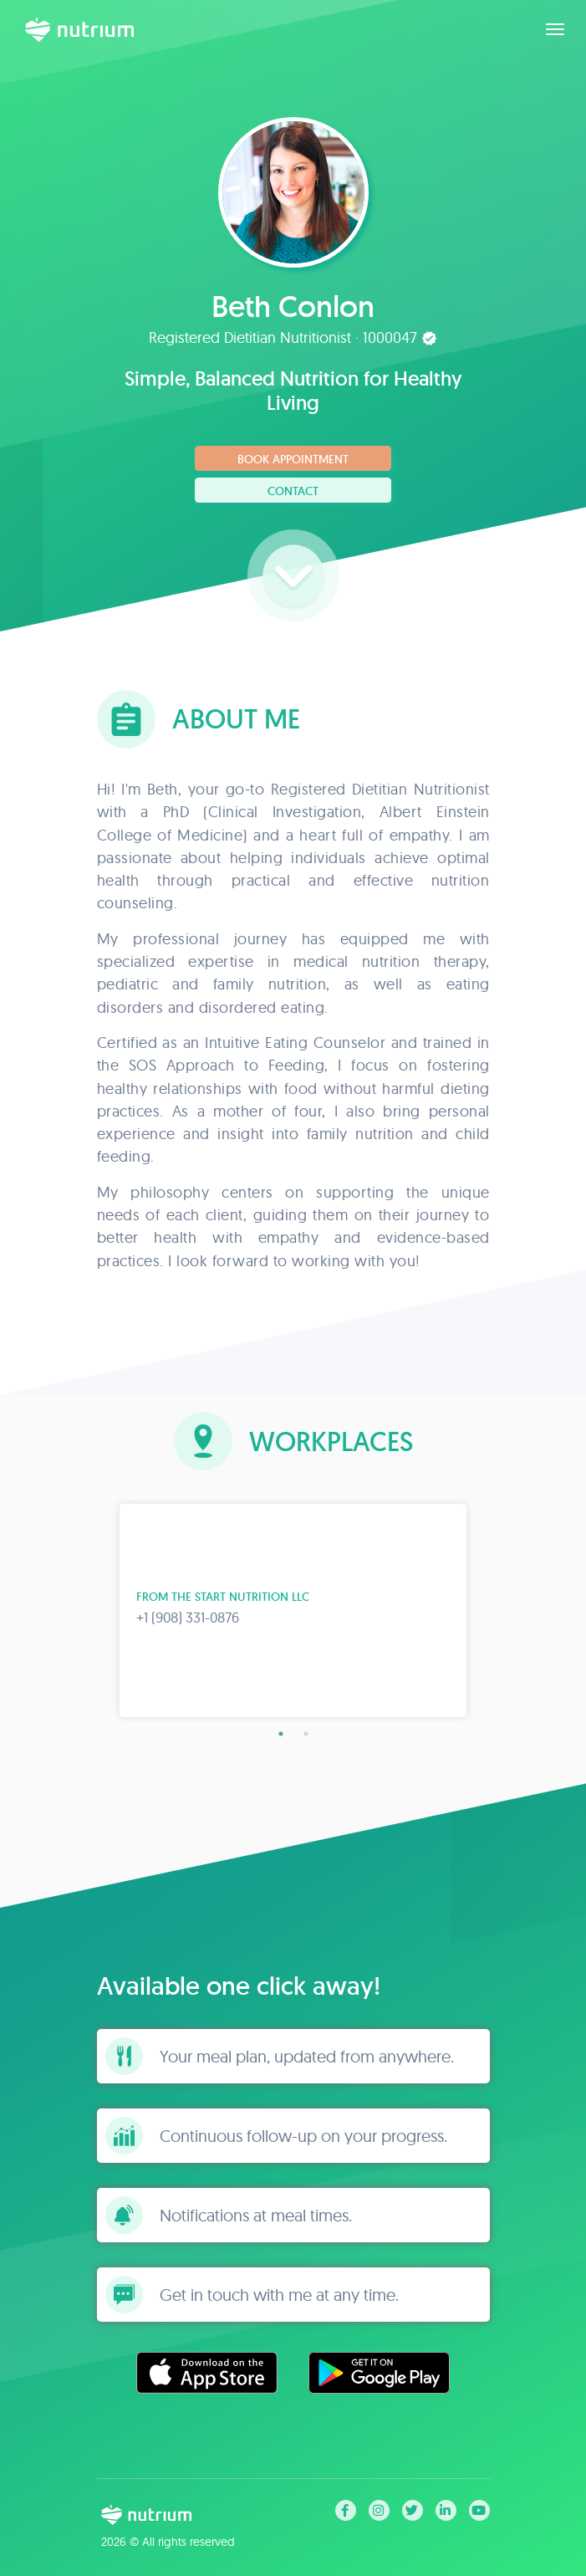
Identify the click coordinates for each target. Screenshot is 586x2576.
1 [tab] (281, 1733)
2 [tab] (306, 1733)
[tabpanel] (293, 1610)
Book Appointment (293, 459)
